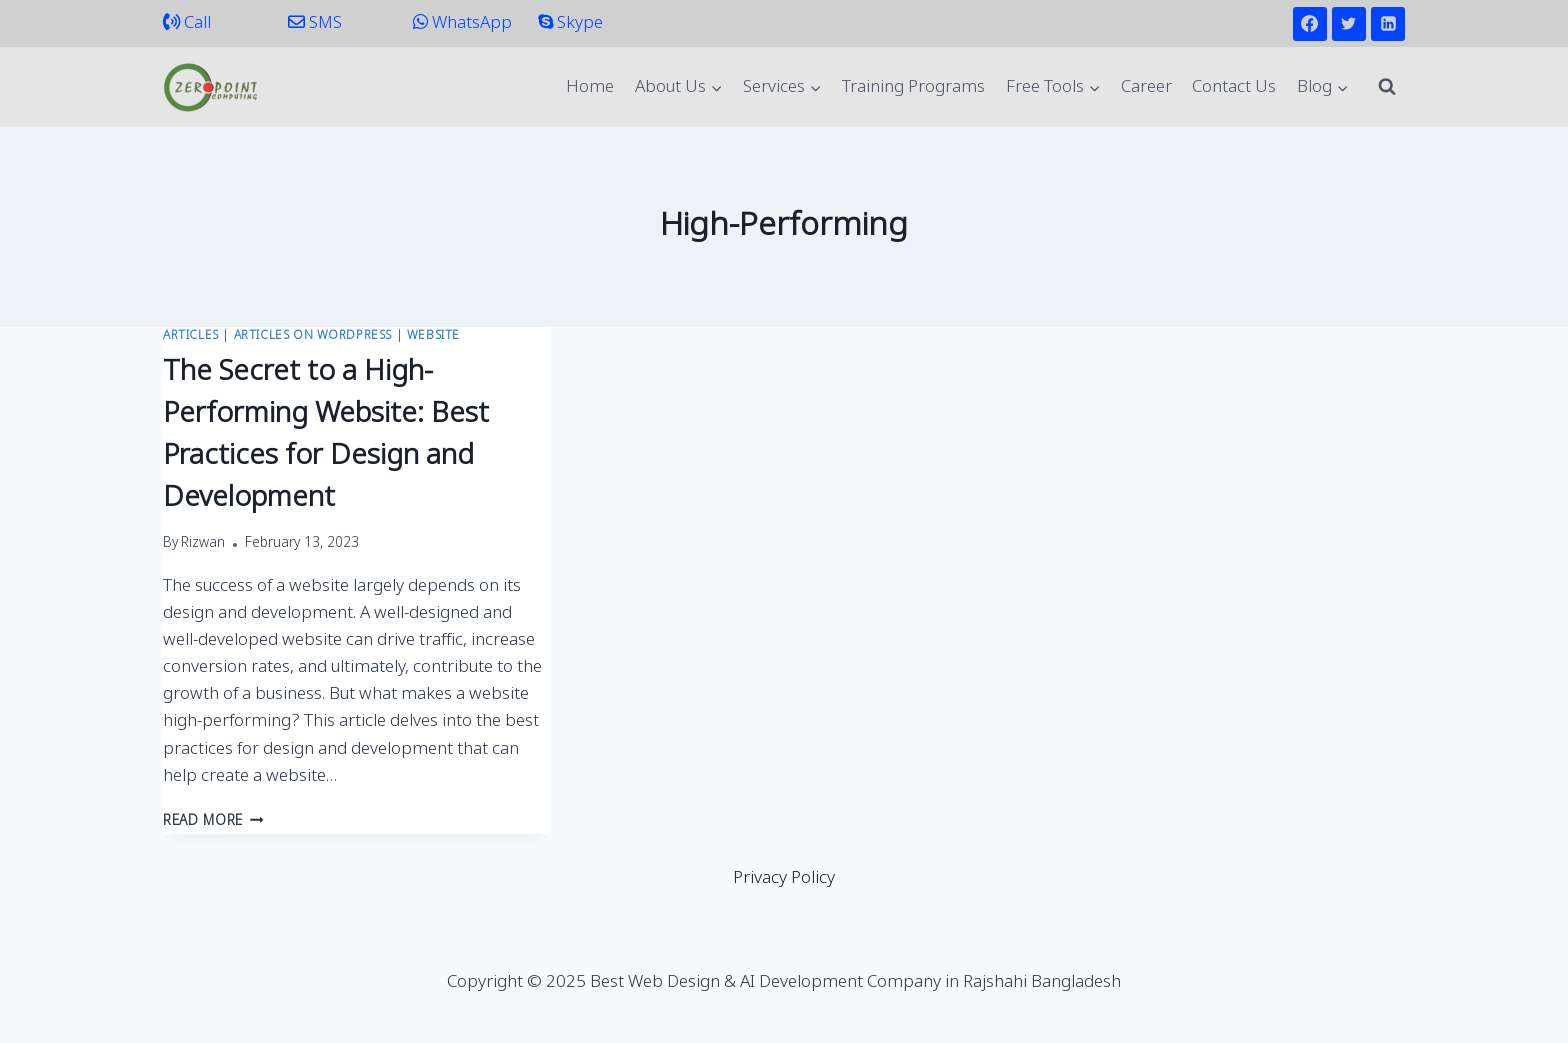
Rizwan (203, 544)
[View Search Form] (1387, 87)
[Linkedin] (1388, 24)
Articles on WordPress (313, 336)
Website (433, 336)
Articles (191, 336)
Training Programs (913, 87)
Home (590, 87)
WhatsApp (462, 23)
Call (187, 23)
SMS (315, 23)
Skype (570, 23)
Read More (213, 822)
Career (1146, 87)
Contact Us (1234, 87)
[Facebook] (1310, 24)
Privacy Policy (784, 878)
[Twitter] (1349, 24)
